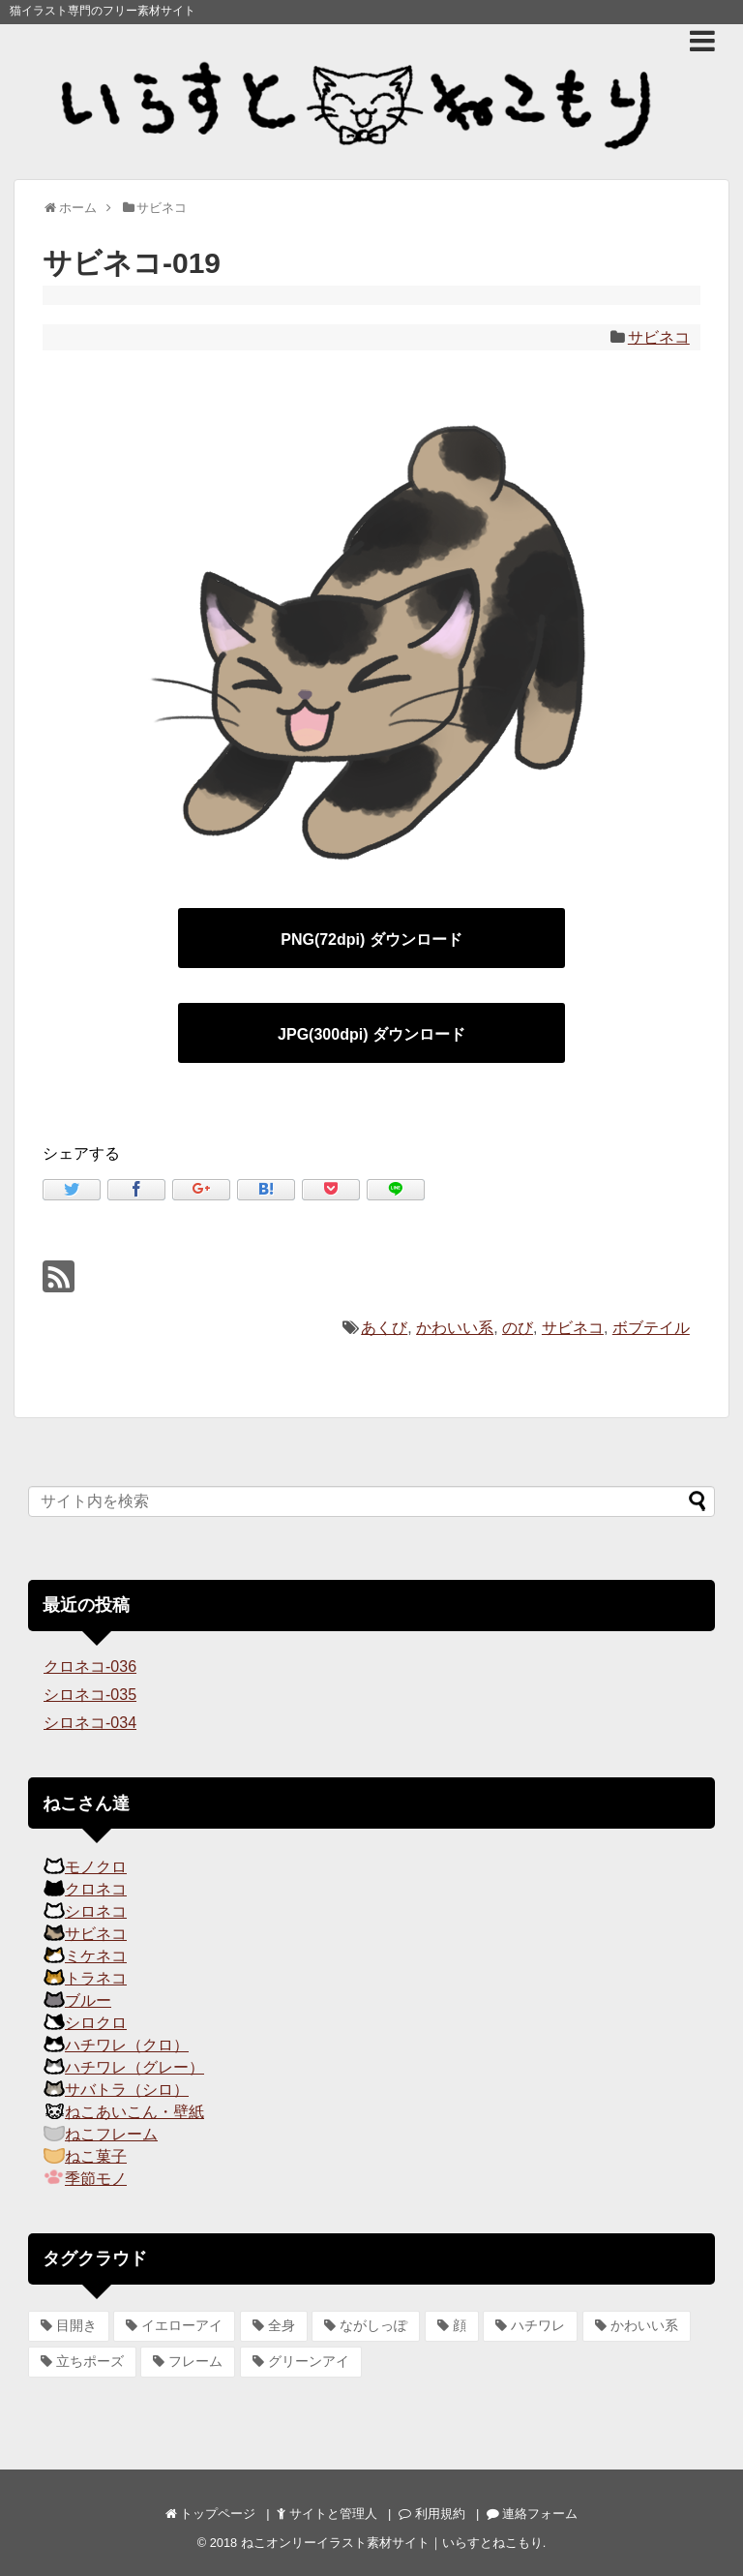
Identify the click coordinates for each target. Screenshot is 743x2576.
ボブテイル (651, 1327)
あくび (384, 1327)
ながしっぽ (373, 2325)
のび (517, 1327)
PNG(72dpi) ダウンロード (371, 939)
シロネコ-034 (90, 1722)
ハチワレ (538, 2325)
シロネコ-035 (90, 1694)
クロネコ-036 (90, 1666)
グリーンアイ (308, 2361)
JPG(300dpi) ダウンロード (371, 1034)
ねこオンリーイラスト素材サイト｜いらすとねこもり (392, 2542)
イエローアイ (182, 2325)
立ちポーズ (90, 2361)
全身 (281, 2325)
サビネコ (659, 337)
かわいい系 (454, 1327)
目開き (76, 2325)
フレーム (195, 2361)
